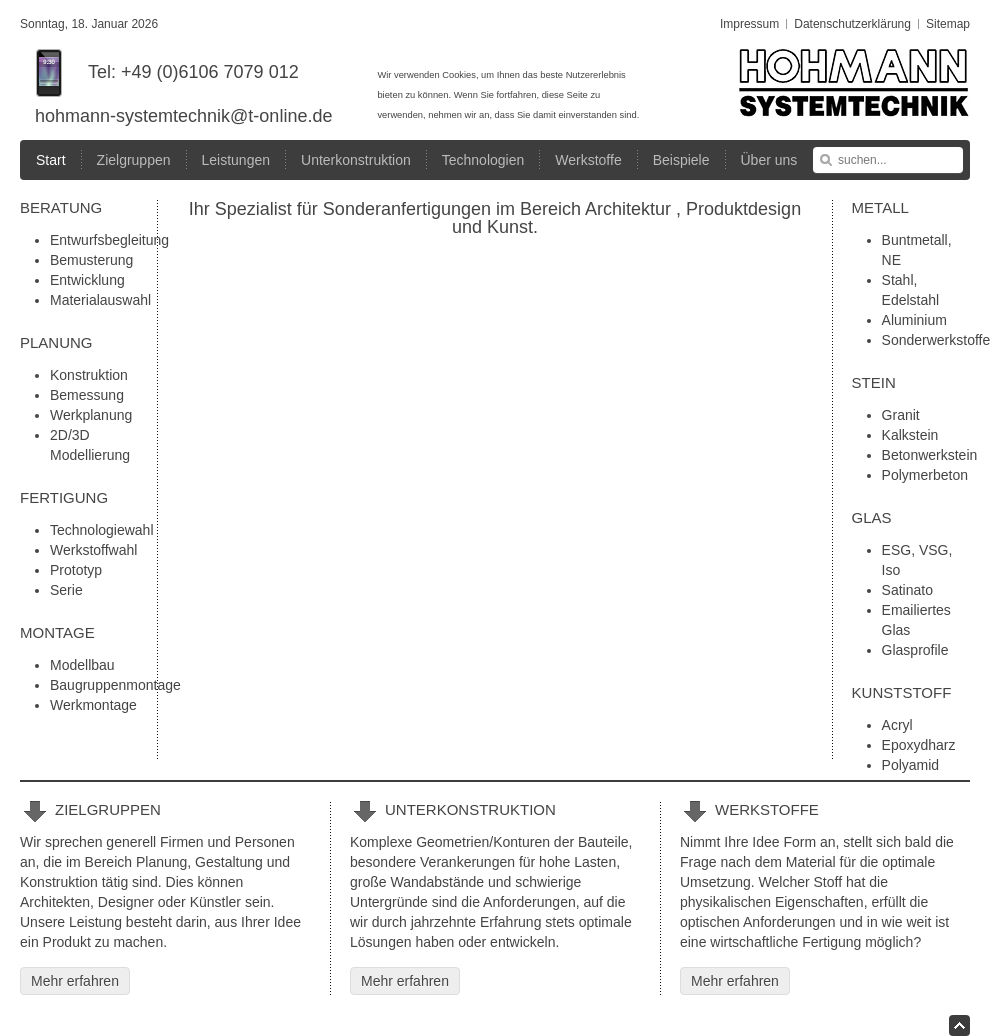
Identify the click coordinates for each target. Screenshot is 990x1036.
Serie (66, 590)
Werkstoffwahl (93, 550)
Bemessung (87, 395)
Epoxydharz (919, 745)
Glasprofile (915, 650)
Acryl (897, 725)
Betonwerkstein (930, 455)
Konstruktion (89, 375)
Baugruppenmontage (115, 685)
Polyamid (911, 765)
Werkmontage (93, 705)
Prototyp (76, 570)
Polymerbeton (925, 475)
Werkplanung (91, 415)
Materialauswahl (100, 300)
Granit (901, 415)
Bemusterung (91, 260)
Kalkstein (910, 435)
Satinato (907, 590)
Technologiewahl (102, 530)
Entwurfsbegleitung (109, 240)
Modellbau (82, 665)
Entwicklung (87, 280)
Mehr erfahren (75, 981)
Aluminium (914, 320)
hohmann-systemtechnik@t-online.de (183, 116)
